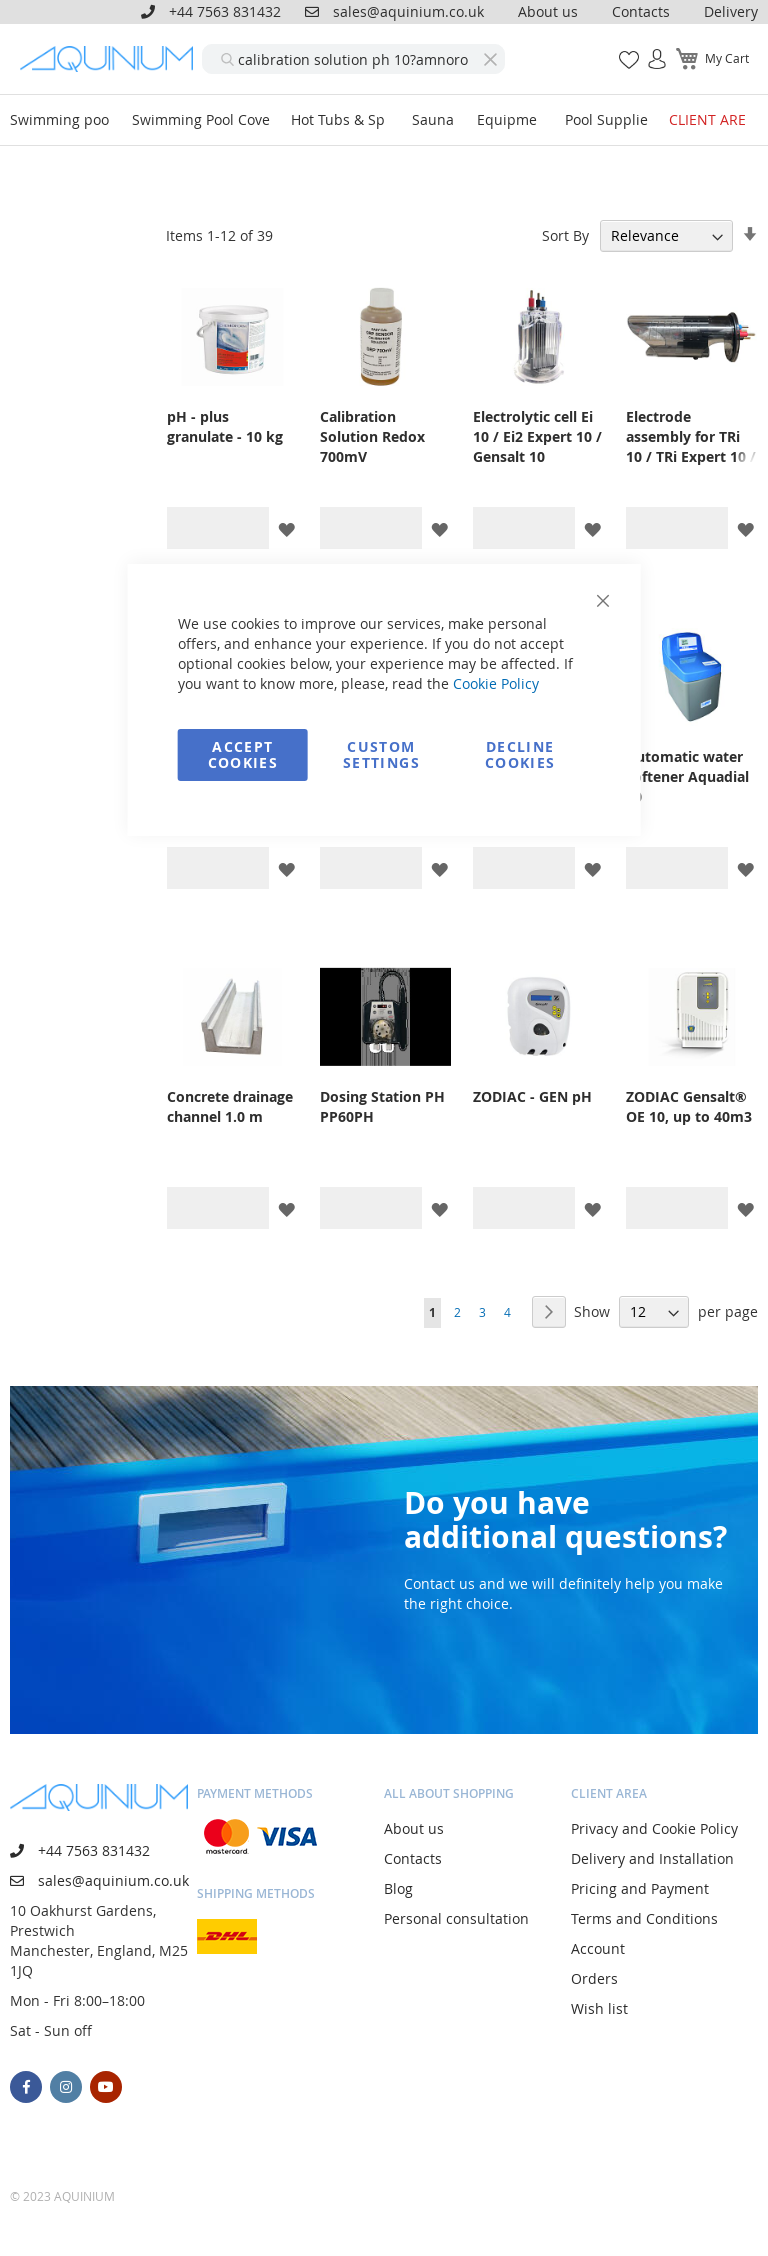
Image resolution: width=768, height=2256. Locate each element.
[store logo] (111, 59)
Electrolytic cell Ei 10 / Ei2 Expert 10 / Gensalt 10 (537, 436)
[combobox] (353, 59)
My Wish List (621, 48)
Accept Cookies (243, 754)
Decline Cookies (520, 754)
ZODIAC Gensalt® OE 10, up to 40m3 (689, 1106)
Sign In (649, 48)
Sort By (565, 235)
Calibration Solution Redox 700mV (372, 436)
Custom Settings (381, 754)
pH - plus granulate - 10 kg (225, 426)
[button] (286, 528)
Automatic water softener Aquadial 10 (687, 776)
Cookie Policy (496, 683)
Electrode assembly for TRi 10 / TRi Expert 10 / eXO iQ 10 (691, 437)
